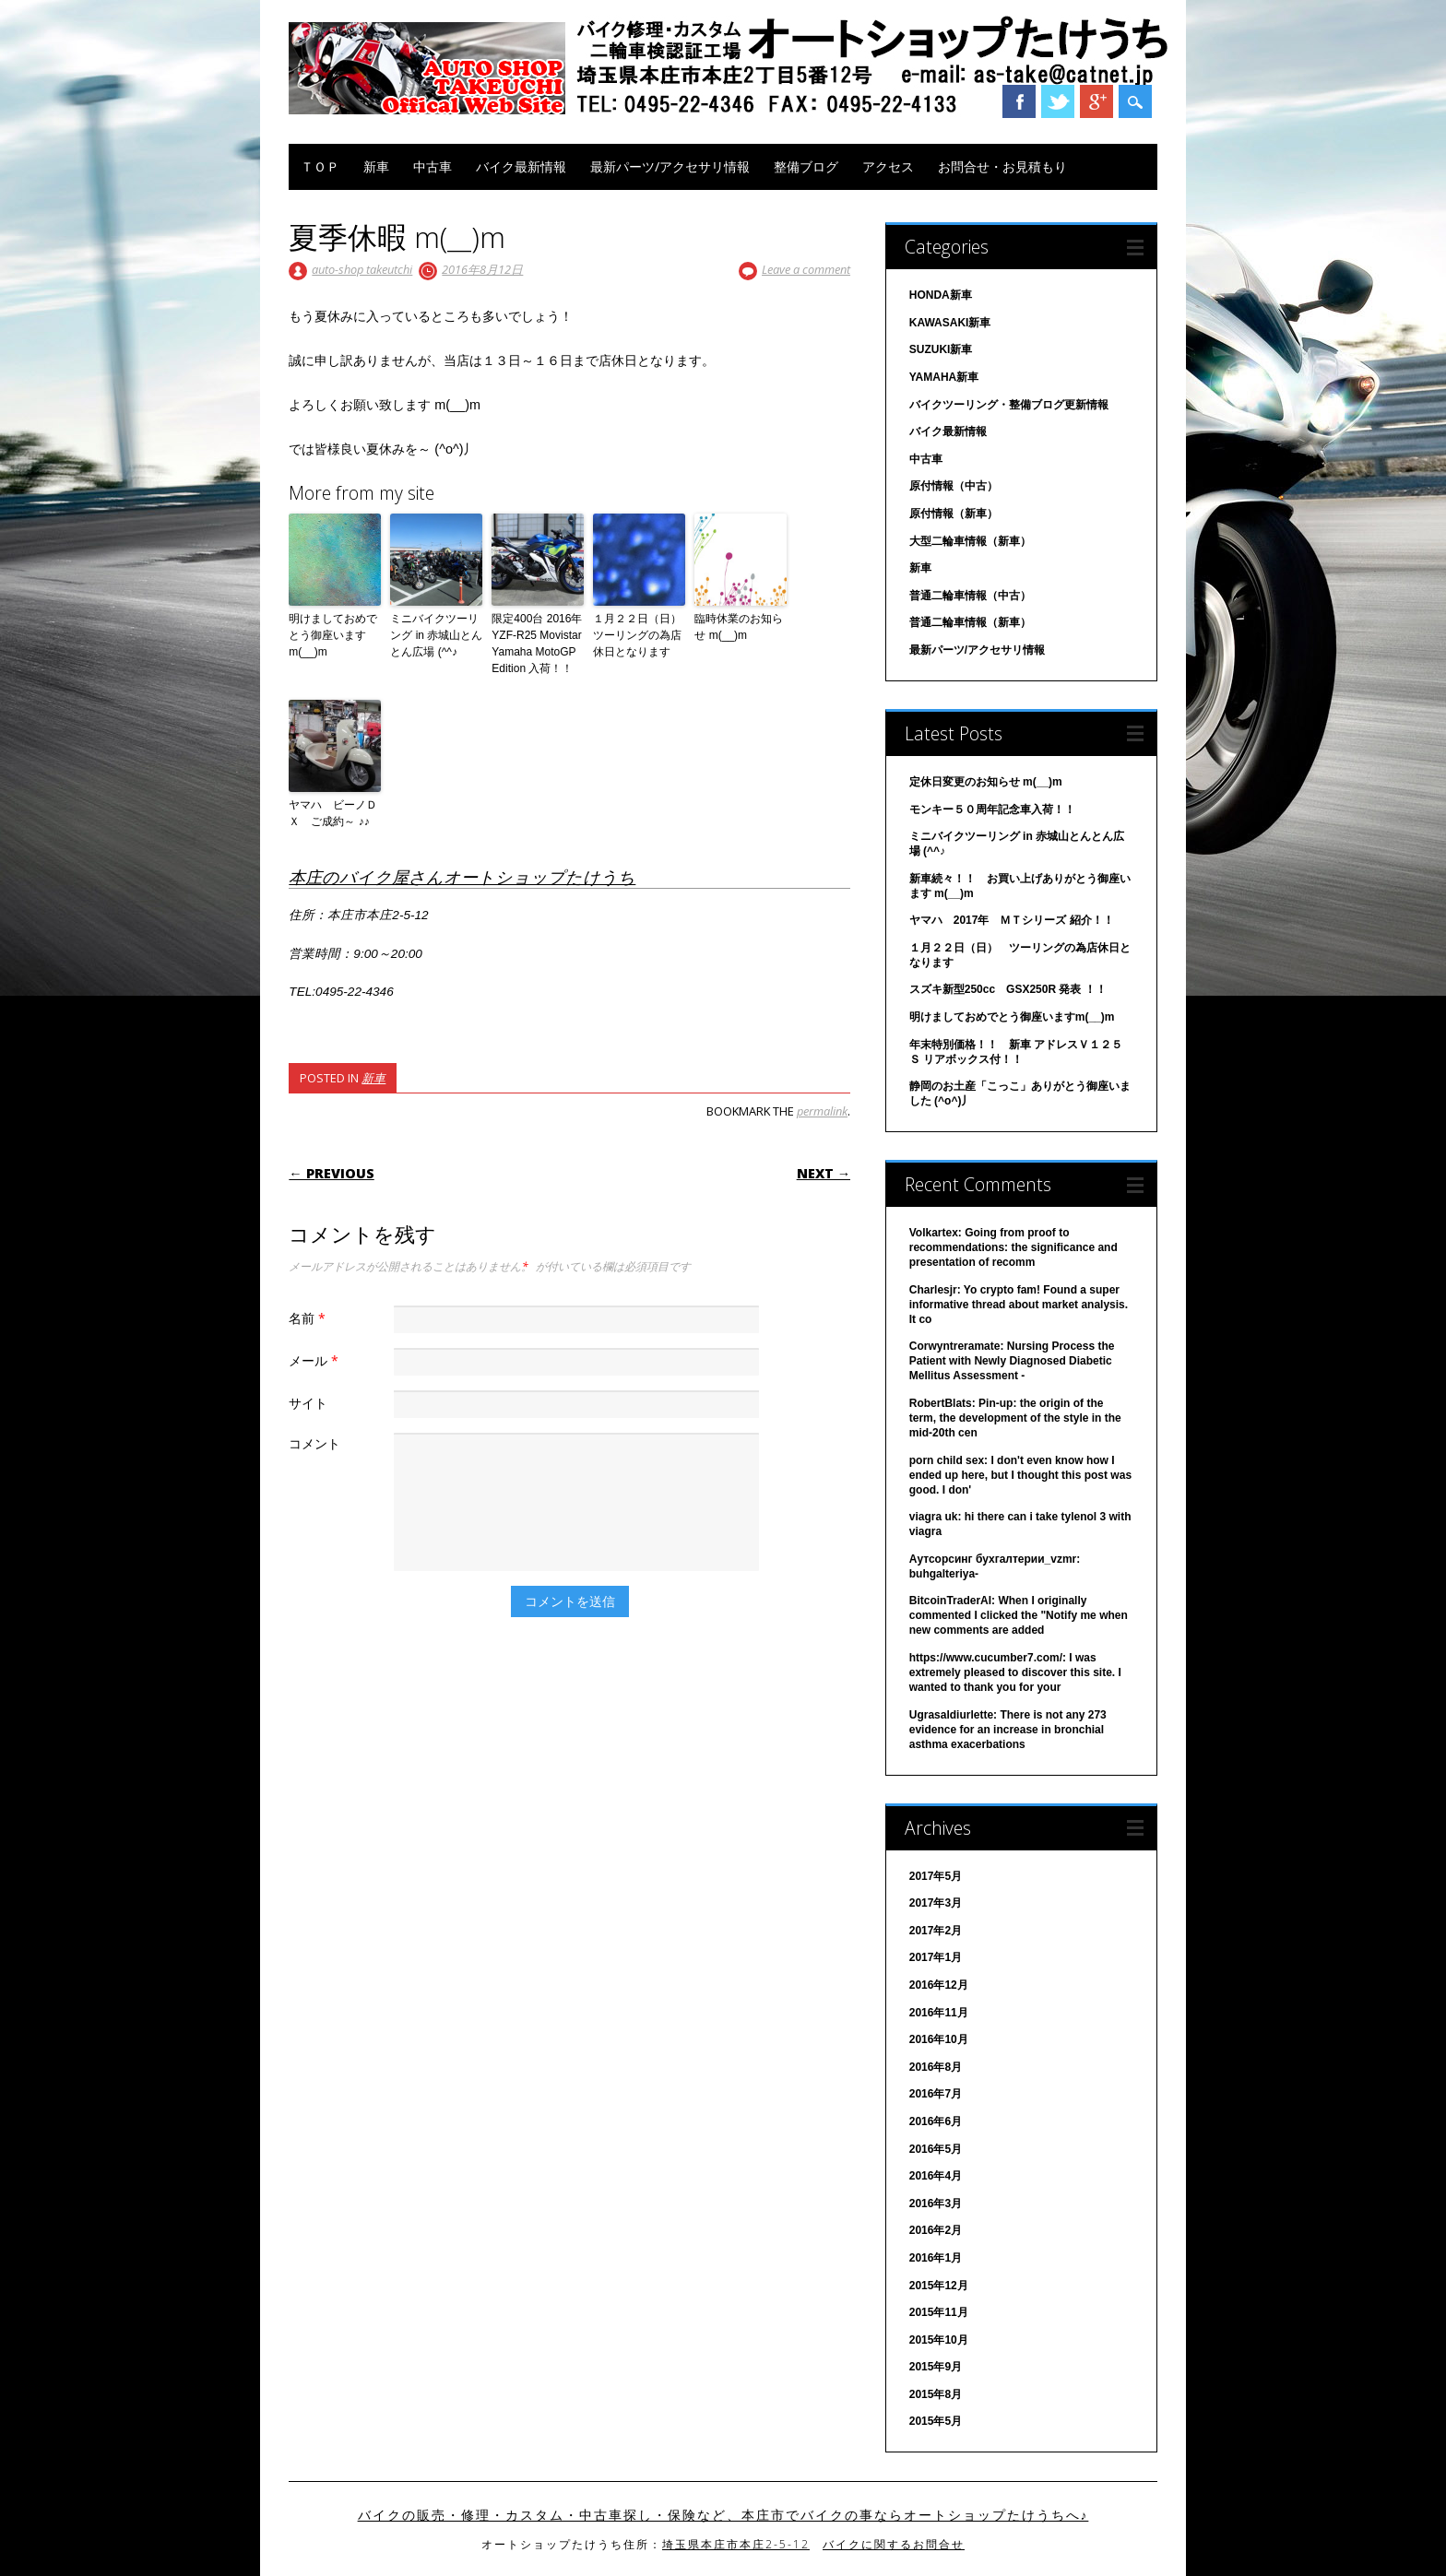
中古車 (432, 166)
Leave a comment (806, 269)
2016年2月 (935, 2230)
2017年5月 (935, 1876)
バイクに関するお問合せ (894, 2544)
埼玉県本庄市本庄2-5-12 (736, 2544)
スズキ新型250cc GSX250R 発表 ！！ (1008, 989)
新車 (376, 166)
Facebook (1019, 101)
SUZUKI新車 (941, 349)
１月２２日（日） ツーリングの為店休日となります (639, 635)
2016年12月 (938, 1985)
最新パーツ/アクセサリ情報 (670, 166)
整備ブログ (806, 166)
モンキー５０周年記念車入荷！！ (992, 809)
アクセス (888, 166)
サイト (308, 1403)
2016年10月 (938, 2039)
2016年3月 (935, 2203)
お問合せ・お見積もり (1002, 166)
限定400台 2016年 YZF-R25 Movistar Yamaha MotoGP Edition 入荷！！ (537, 643)
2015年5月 (935, 2421)
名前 (309, 1318)
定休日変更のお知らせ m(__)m (985, 781)
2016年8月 (935, 2067)
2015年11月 (938, 2312)
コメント (314, 1443)
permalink (822, 1111)
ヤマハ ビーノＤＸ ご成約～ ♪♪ (333, 813)
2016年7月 (935, 2093)
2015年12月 (938, 2285)
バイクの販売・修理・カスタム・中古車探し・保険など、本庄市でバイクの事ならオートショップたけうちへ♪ (723, 2515)
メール (316, 1360)
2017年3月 (935, 1903)
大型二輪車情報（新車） (970, 541)
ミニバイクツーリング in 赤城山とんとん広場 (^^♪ (436, 635)
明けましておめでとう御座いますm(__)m (333, 635)
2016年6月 (935, 2121)
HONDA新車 (940, 295)
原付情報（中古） (953, 485)
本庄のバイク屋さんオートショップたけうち (462, 877)
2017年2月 (935, 1930)
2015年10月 (938, 2340)
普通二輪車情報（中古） (970, 595)
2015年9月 (935, 2366)
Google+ (1096, 101)
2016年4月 (935, 2175)
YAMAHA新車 (944, 377)
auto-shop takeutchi (362, 269)
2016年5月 (935, 2149)
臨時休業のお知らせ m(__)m (738, 627)
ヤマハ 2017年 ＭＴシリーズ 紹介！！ (1011, 920)
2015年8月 (935, 2394)
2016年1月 (935, 2257)
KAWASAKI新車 (950, 322)
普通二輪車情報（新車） (970, 622)
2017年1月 (935, 1957)
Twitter (1057, 101)
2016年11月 (938, 2012)
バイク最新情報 (521, 166)
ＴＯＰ (320, 166)
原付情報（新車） (953, 513)
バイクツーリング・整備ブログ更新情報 (1008, 404)
